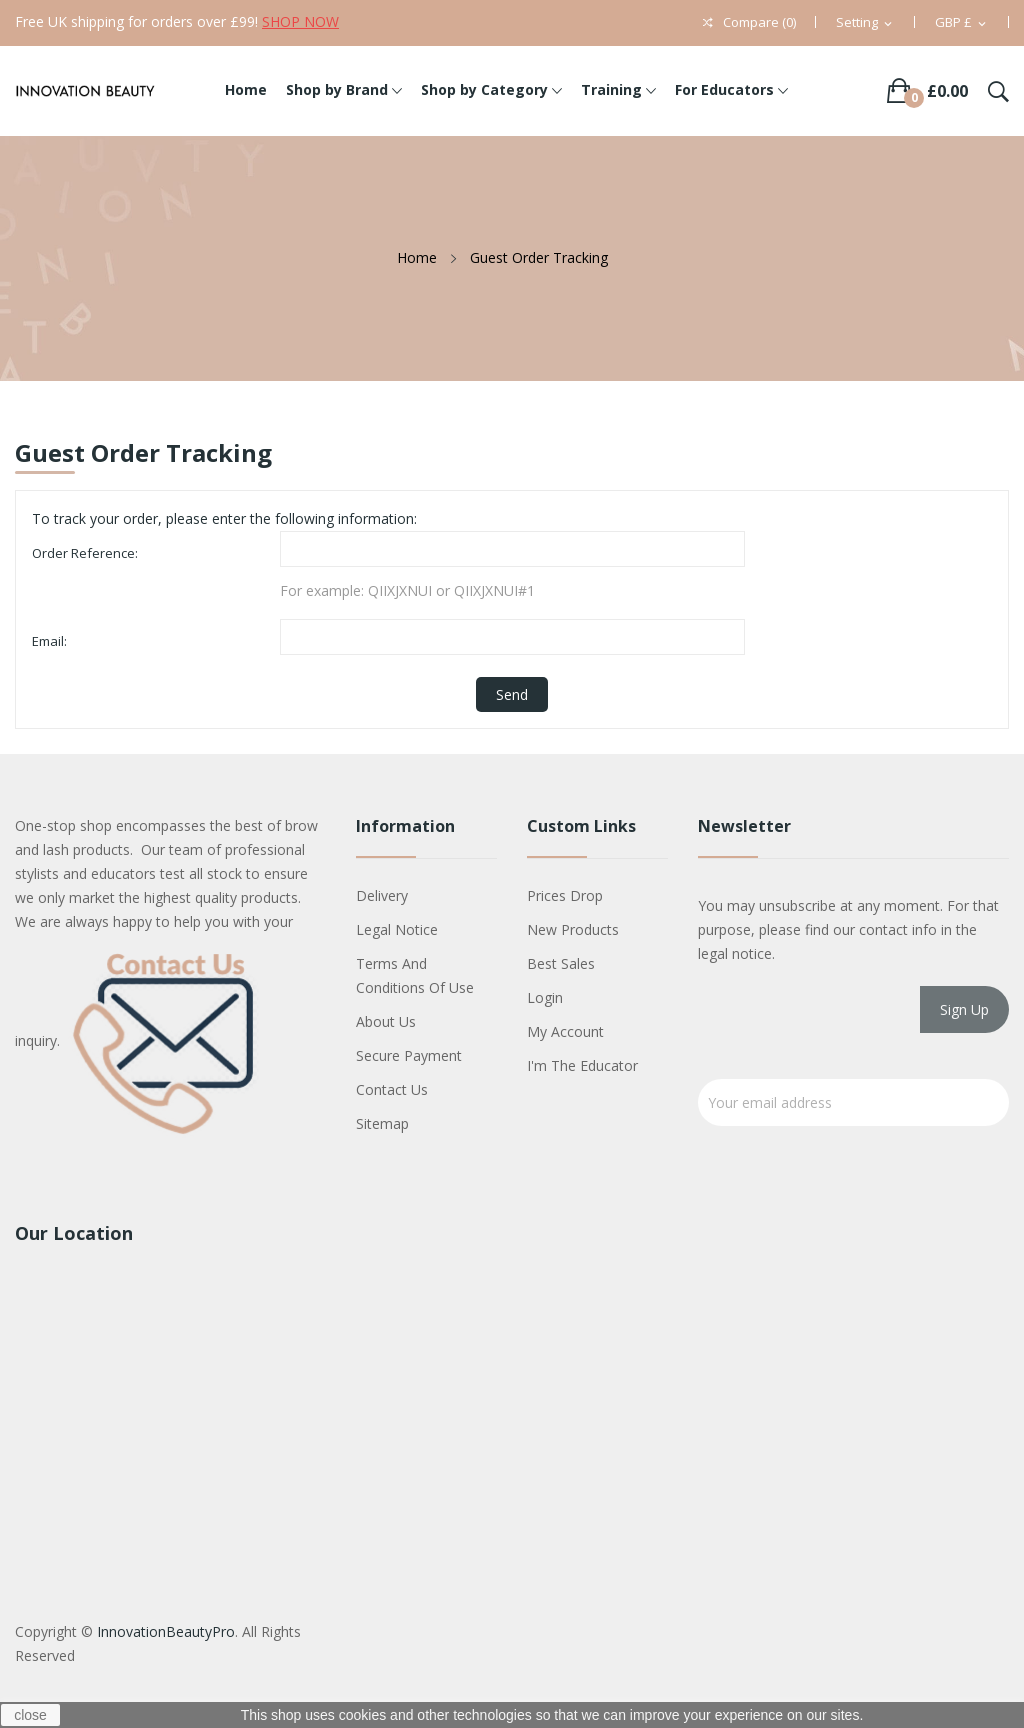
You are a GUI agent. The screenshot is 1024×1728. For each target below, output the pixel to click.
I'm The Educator (582, 1065)
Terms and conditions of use (415, 975)
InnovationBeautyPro (166, 1631)
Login (545, 997)
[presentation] (850, 1030)
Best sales (561, 963)
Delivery (382, 895)
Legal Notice (397, 929)
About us (386, 1021)
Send (512, 694)
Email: (49, 641)
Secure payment (409, 1055)
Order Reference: (85, 553)
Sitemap (382, 1123)
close (30, 1715)
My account (565, 1031)
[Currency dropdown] (962, 23)
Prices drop (565, 895)
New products (573, 929)
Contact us (392, 1089)
